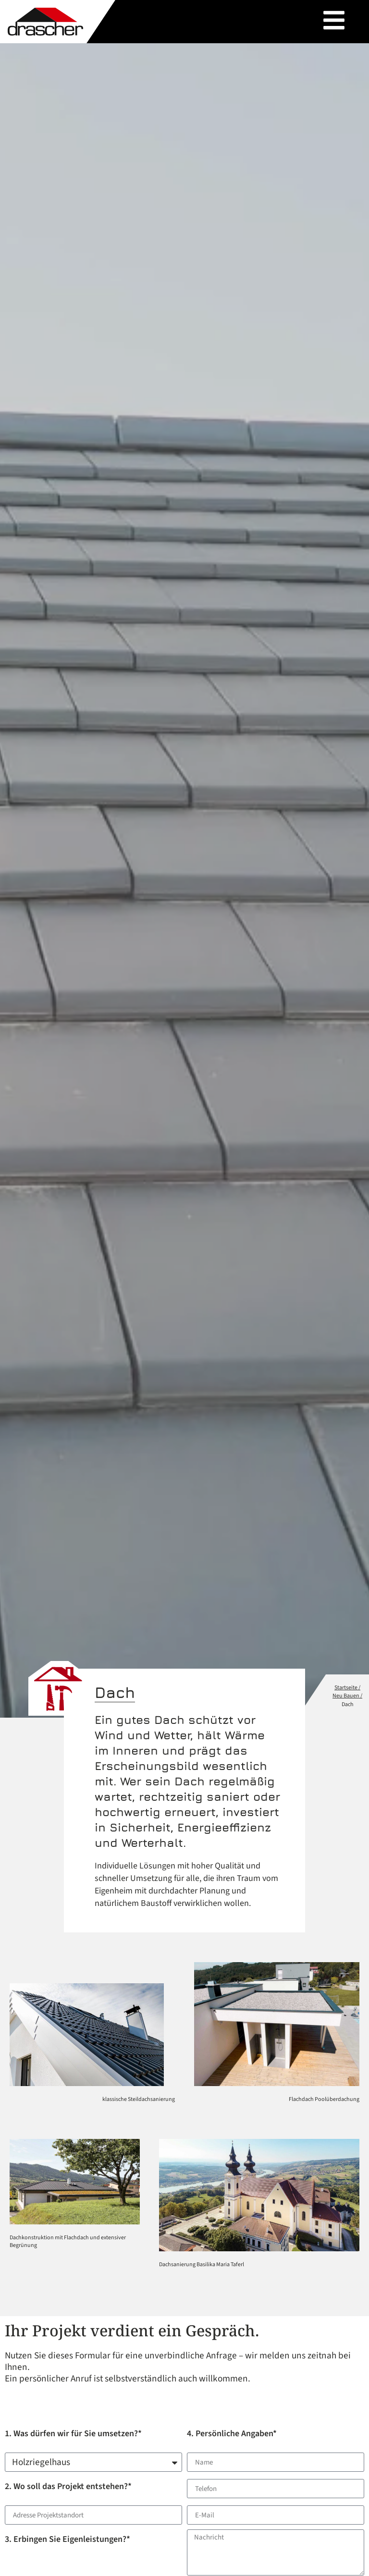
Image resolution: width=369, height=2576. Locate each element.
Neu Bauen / (347, 1696)
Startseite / (347, 1688)
